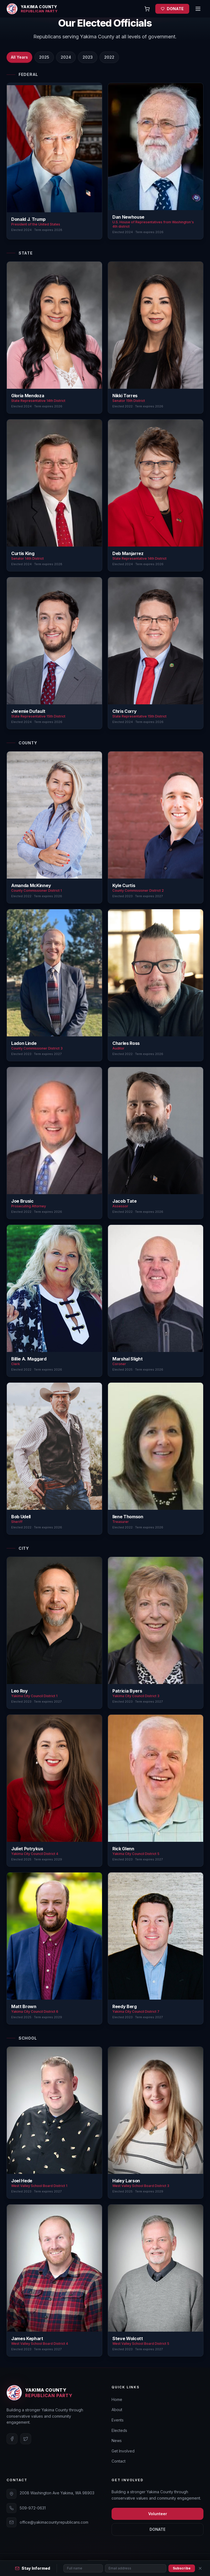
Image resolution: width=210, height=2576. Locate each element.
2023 (88, 57)
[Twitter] (25, 2438)
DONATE (172, 8)
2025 (44, 57)
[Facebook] (12, 2438)
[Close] (200, 2568)
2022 (109, 57)
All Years (19, 57)
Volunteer (157, 2513)
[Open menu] (197, 8)
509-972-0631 (33, 2508)
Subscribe (182, 2568)
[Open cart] (147, 9)
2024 (66, 57)
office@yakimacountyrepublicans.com (54, 2522)
